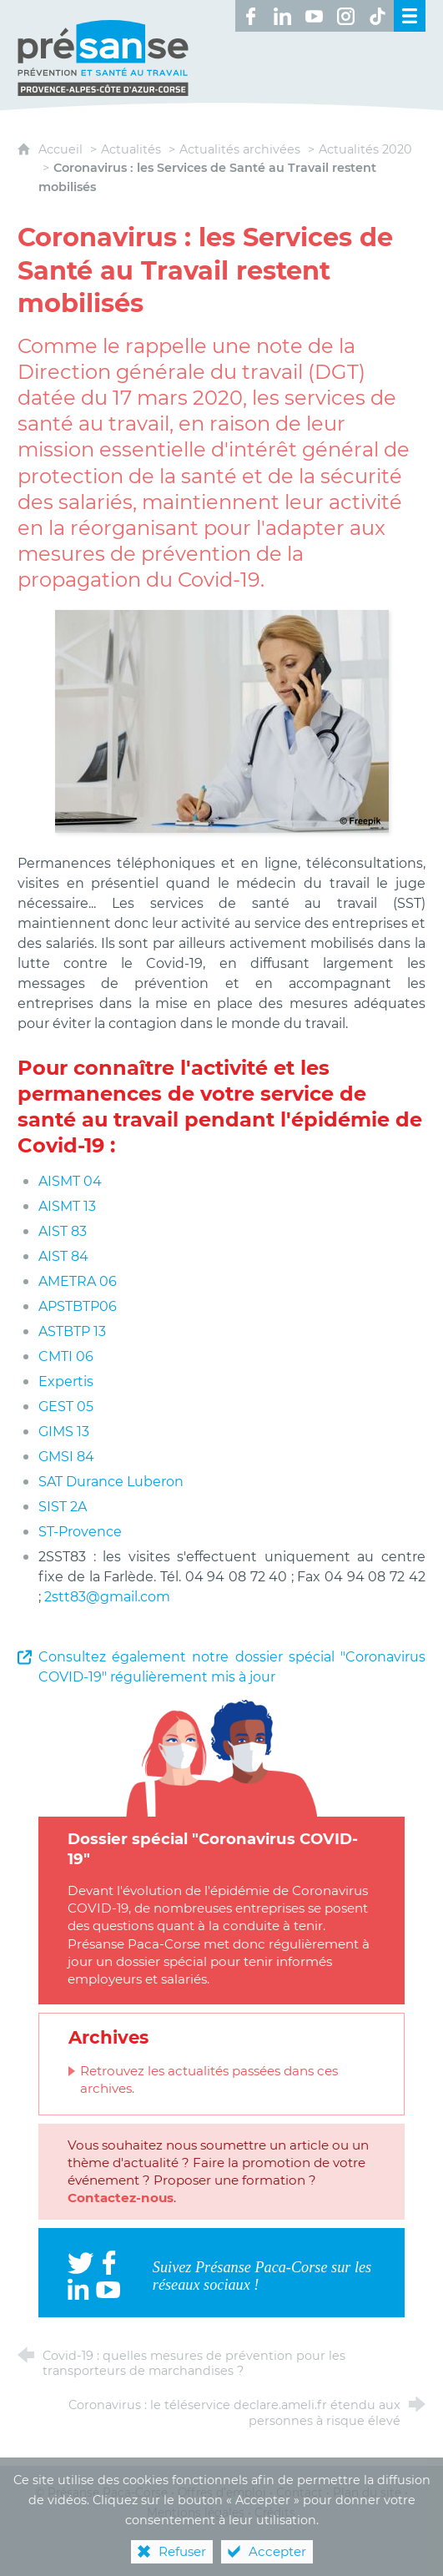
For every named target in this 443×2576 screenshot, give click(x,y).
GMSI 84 (66, 1456)
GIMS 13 (63, 1431)
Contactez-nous (121, 2197)
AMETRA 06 (77, 1281)
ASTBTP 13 (72, 1331)
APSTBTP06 (77, 1306)
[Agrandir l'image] (222, 720)
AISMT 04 (70, 1181)
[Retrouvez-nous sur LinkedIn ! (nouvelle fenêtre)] (283, 16)
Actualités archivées (239, 149)
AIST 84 (63, 1256)
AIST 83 (62, 1231)
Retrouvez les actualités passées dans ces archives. (209, 2079)
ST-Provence (80, 1532)
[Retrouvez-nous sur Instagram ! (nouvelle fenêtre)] (346, 16)
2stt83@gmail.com (107, 1597)
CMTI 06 (65, 1356)
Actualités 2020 (365, 149)
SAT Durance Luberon (111, 1482)
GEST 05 (65, 1406)
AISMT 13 (67, 1206)
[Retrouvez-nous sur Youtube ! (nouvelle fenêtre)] (314, 16)
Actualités (131, 149)
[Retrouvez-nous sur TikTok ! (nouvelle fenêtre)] (378, 16)
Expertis (67, 1381)
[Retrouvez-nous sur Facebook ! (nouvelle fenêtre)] (251, 16)
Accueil (62, 149)
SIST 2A (62, 1507)
